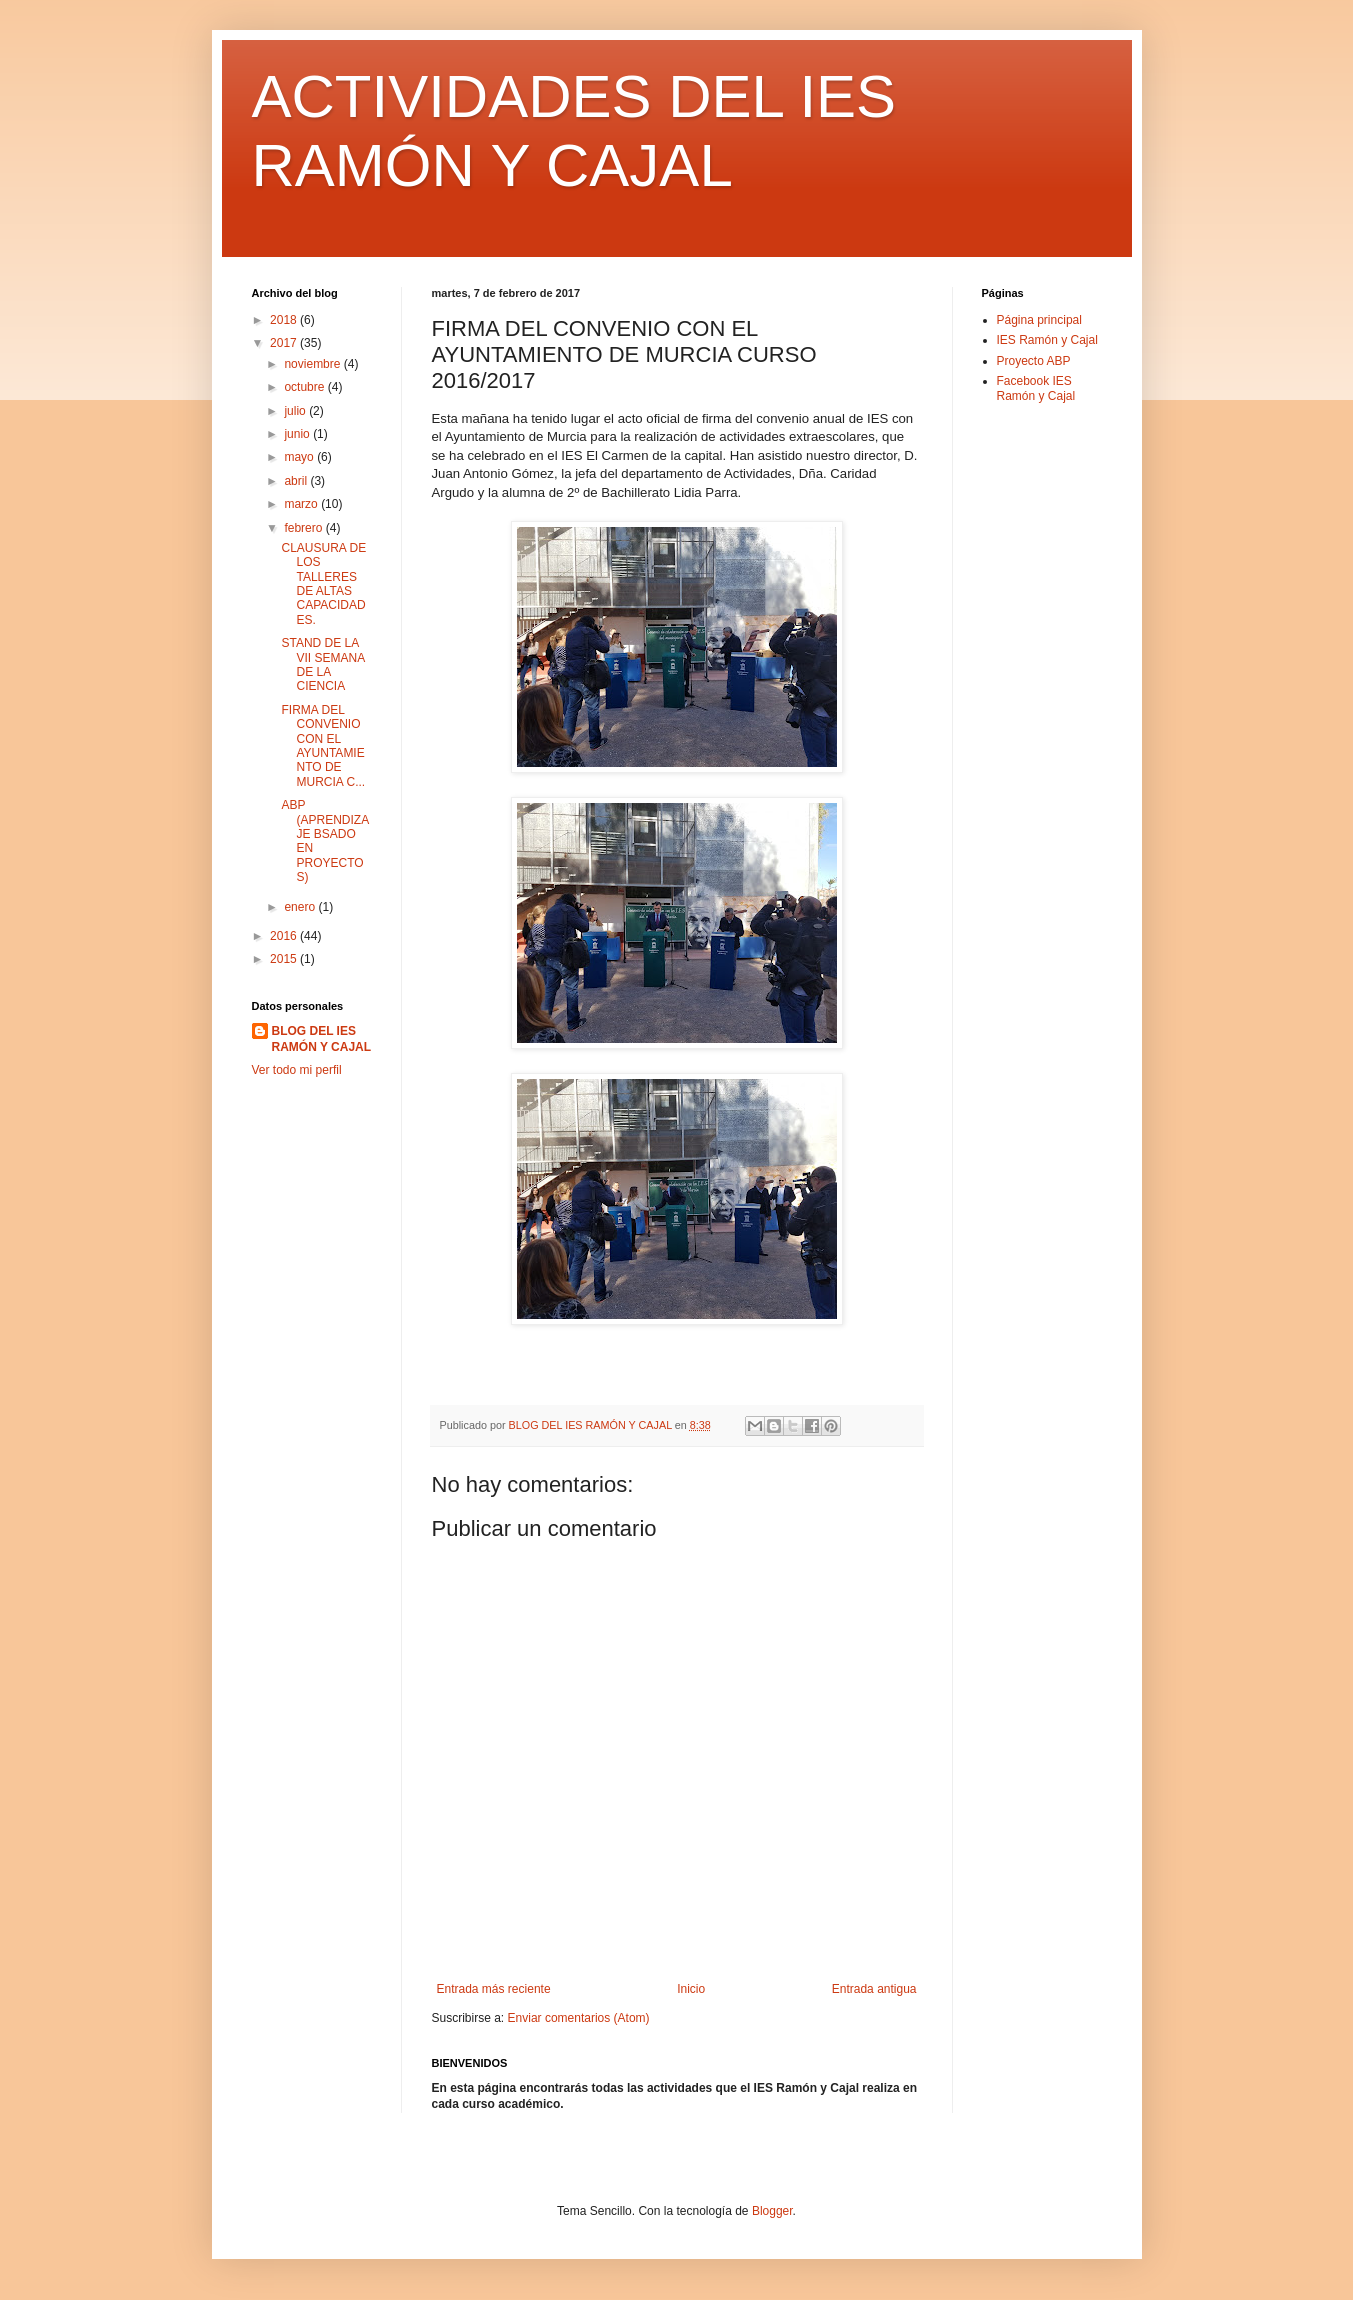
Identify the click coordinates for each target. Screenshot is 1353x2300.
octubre (305, 387)
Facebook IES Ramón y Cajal (1036, 388)
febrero (304, 528)
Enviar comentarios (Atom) (579, 2018)
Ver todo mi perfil (297, 1070)
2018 (285, 320)
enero (301, 907)
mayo (300, 457)
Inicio (691, 1989)
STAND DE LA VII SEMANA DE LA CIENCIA (322, 664)
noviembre (313, 364)
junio (298, 434)
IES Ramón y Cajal (1047, 340)
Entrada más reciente (494, 1989)
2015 (285, 959)
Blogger (772, 2211)
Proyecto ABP (1034, 361)
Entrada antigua (874, 1989)
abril (297, 481)
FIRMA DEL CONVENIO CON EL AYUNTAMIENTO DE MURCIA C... (323, 746)
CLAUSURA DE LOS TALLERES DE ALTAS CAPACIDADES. (323, 584)
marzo (302, 504)
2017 (285, 343)
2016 (285, 936)
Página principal (1039, 320)
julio (296, 411)
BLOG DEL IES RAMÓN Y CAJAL (322, 1039)
